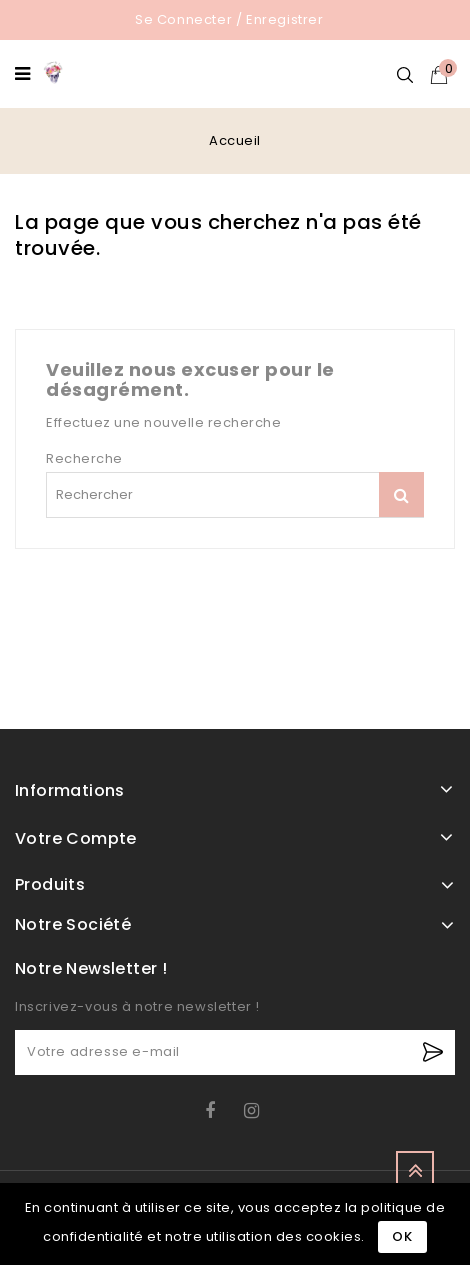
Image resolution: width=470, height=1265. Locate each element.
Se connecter (183, 19)
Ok (402, 1236)
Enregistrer (285, 19)
